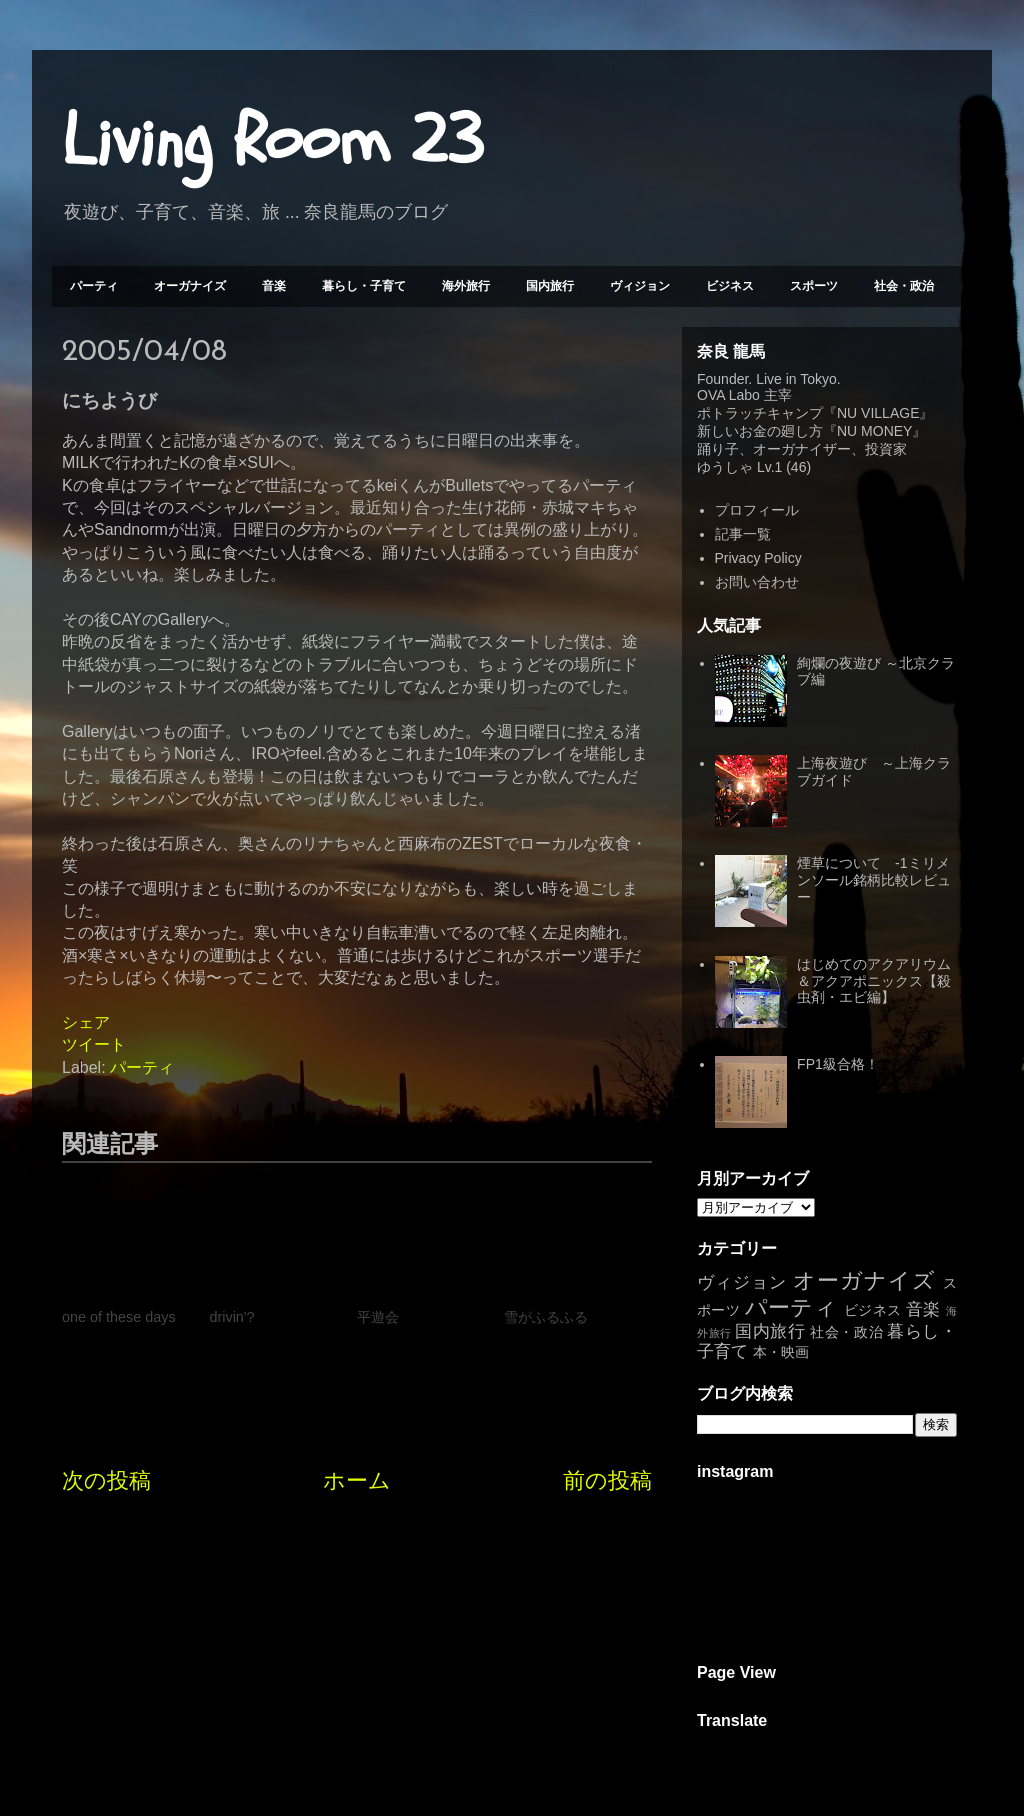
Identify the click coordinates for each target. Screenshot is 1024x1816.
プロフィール (757, 510)
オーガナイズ (190, 286)
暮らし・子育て (364, 286)
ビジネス (730, 286)
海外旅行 (466, 286)
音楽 (274, 286)
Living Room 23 (272, 141)
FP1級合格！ (838, 1064)
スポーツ (814, 286)
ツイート (94, 1044)
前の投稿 (607, 1480)
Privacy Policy (758, 558)
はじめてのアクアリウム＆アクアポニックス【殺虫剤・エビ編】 (874, 981)
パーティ (94, 286)
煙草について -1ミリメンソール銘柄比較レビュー (874, 880)
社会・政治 (904, 286)
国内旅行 (550, 286)
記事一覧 (743, 534)
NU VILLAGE (878, 413)
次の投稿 (106, 1480)
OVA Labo (728, 395)
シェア (86, 1022)
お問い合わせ (757, 582)
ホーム (357, 1480)
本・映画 (781, 1352)
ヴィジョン (640, 286)
